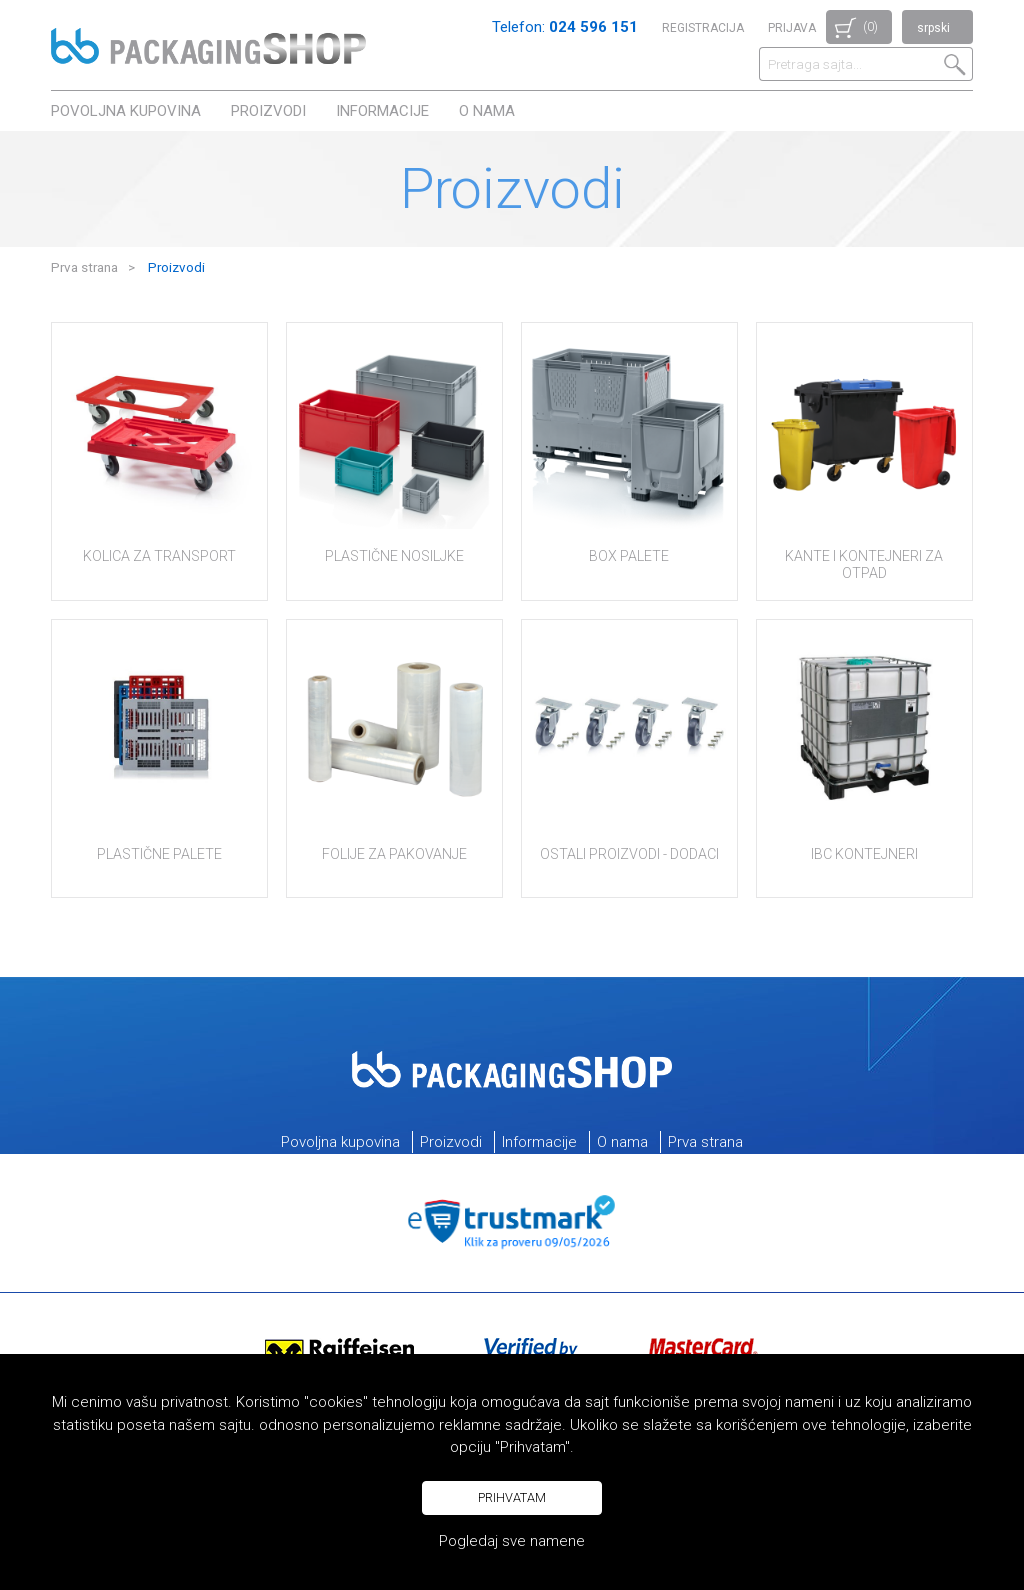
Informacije (382, 111)
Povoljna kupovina (126, 111)
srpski (933, 28)
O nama (487, 111)
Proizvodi (268, 111)
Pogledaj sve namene (512, 1541)
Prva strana (84, 267)
